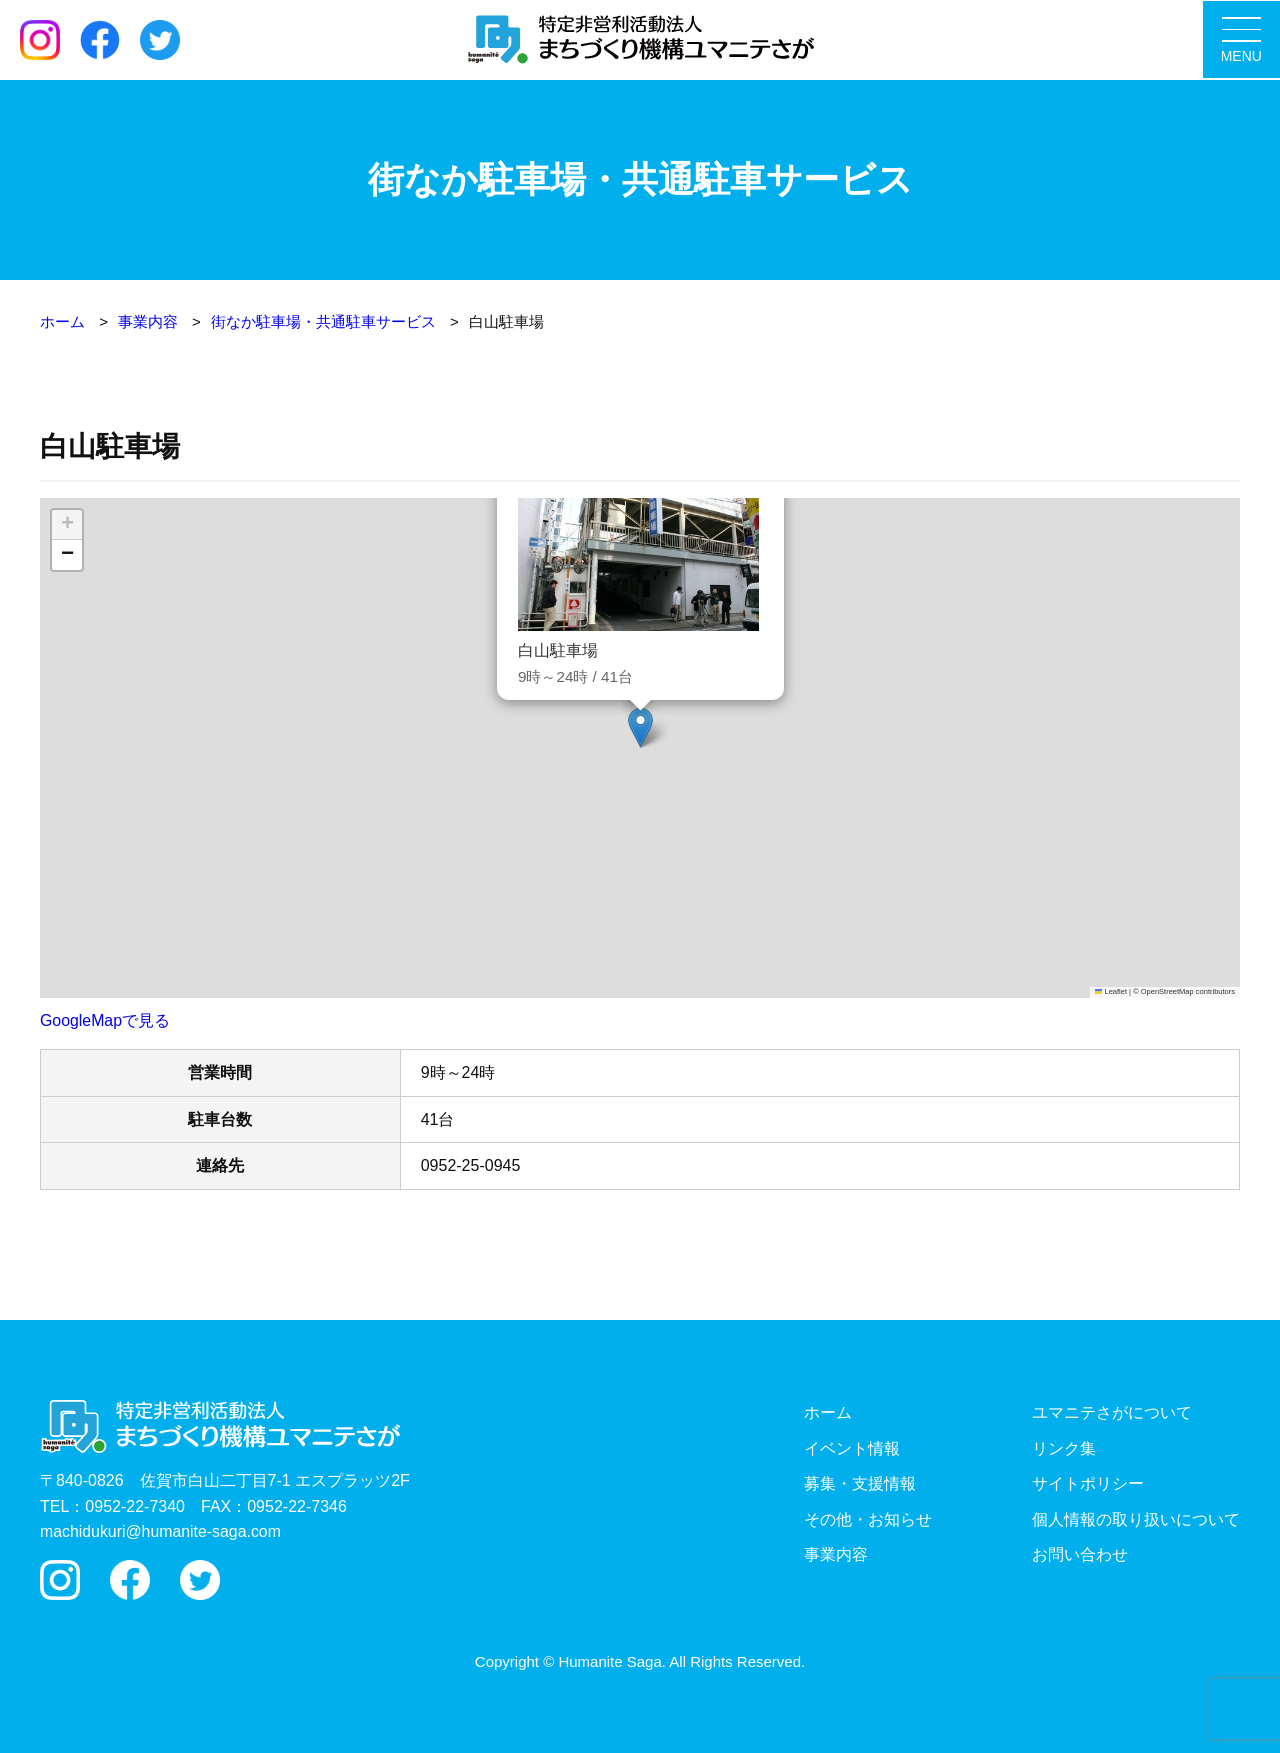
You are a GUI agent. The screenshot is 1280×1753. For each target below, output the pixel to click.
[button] (640, 726)
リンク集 (1064, 1447)
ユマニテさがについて (1112, 1411)
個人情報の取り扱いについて (1136, 1518)
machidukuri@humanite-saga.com (161, 1530)
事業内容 (836, 1554)
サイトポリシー (1088, 1482)
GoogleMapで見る (105, 1019)
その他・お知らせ (868, 1518)
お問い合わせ (1080, 1554)
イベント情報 (852, 1447)
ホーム (828, 1411)
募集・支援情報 (860, 1482)
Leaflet (1111, 990)
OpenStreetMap (1167, 990)
